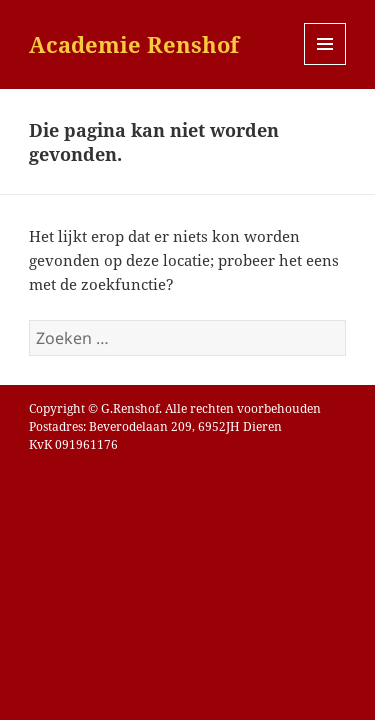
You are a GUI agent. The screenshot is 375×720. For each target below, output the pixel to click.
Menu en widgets (325, 64)
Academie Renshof (134, 44)
